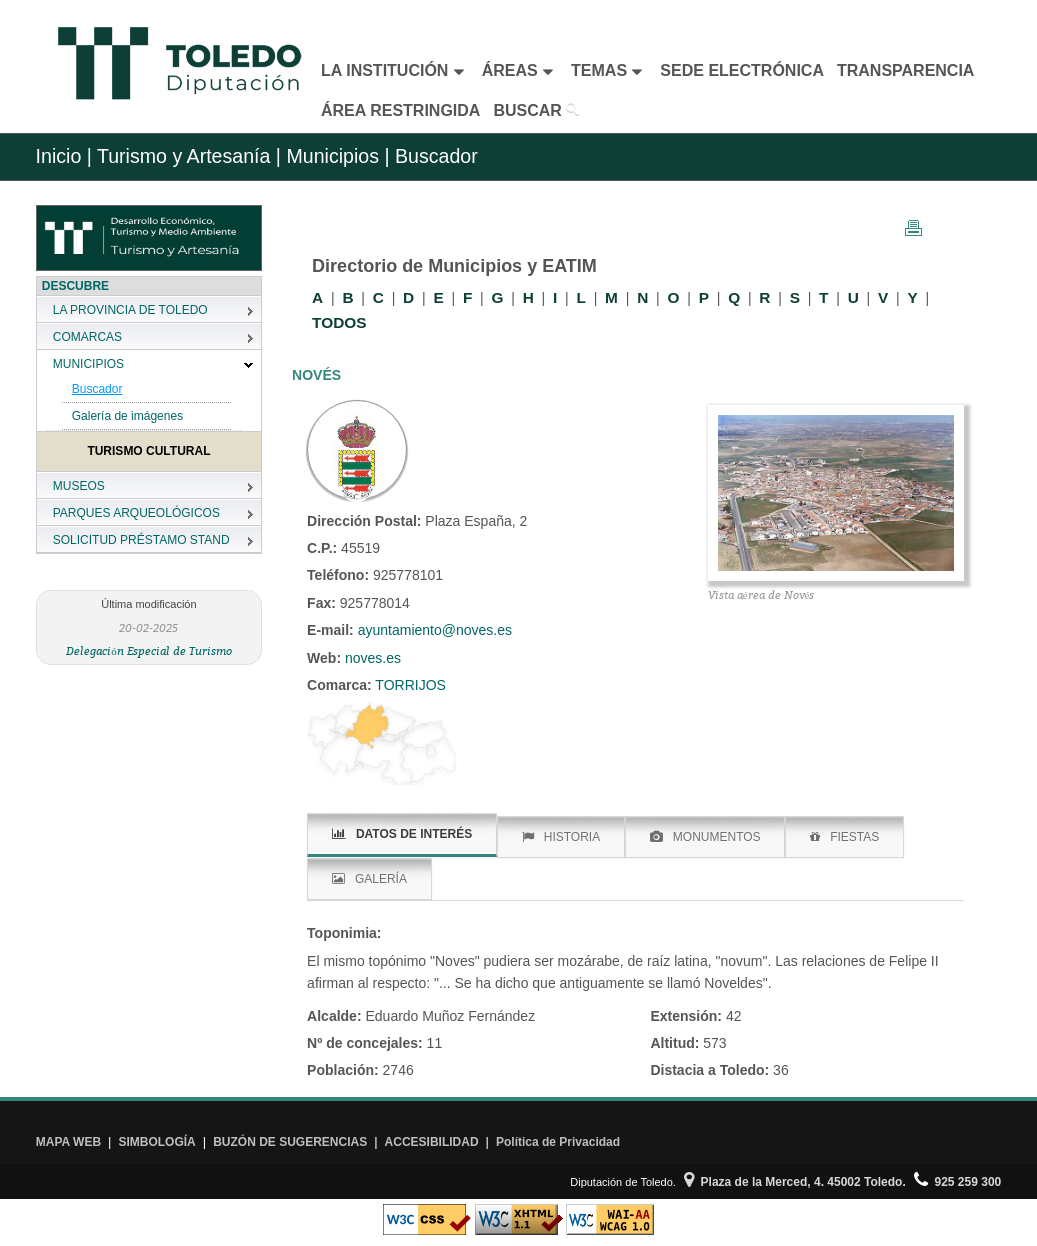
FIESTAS (844, 837)
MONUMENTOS (705, 837)
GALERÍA (369, 879)
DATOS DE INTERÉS (402, 834)
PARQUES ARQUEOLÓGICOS (136, 513)
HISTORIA (561, 837)
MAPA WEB (68, 1142)
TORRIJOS (409, 685)
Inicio (59, 156)
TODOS (339, 322)
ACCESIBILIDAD (432, 1142)
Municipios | (335, 156)
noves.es (371, 658)
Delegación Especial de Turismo (149, 650)
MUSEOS (79, 486)
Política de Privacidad (558, 1142)
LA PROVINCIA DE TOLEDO (130, 310)
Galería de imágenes (127, 416)
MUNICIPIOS (88, 364)
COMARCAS (87, 337)
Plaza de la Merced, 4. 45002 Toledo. (795, 1182)
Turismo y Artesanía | (189, 156)
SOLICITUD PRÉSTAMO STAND (141, 540)
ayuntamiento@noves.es (435, 630)
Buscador (97, 389)
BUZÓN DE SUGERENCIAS (290, 1142)
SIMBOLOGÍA (156, 1142)
